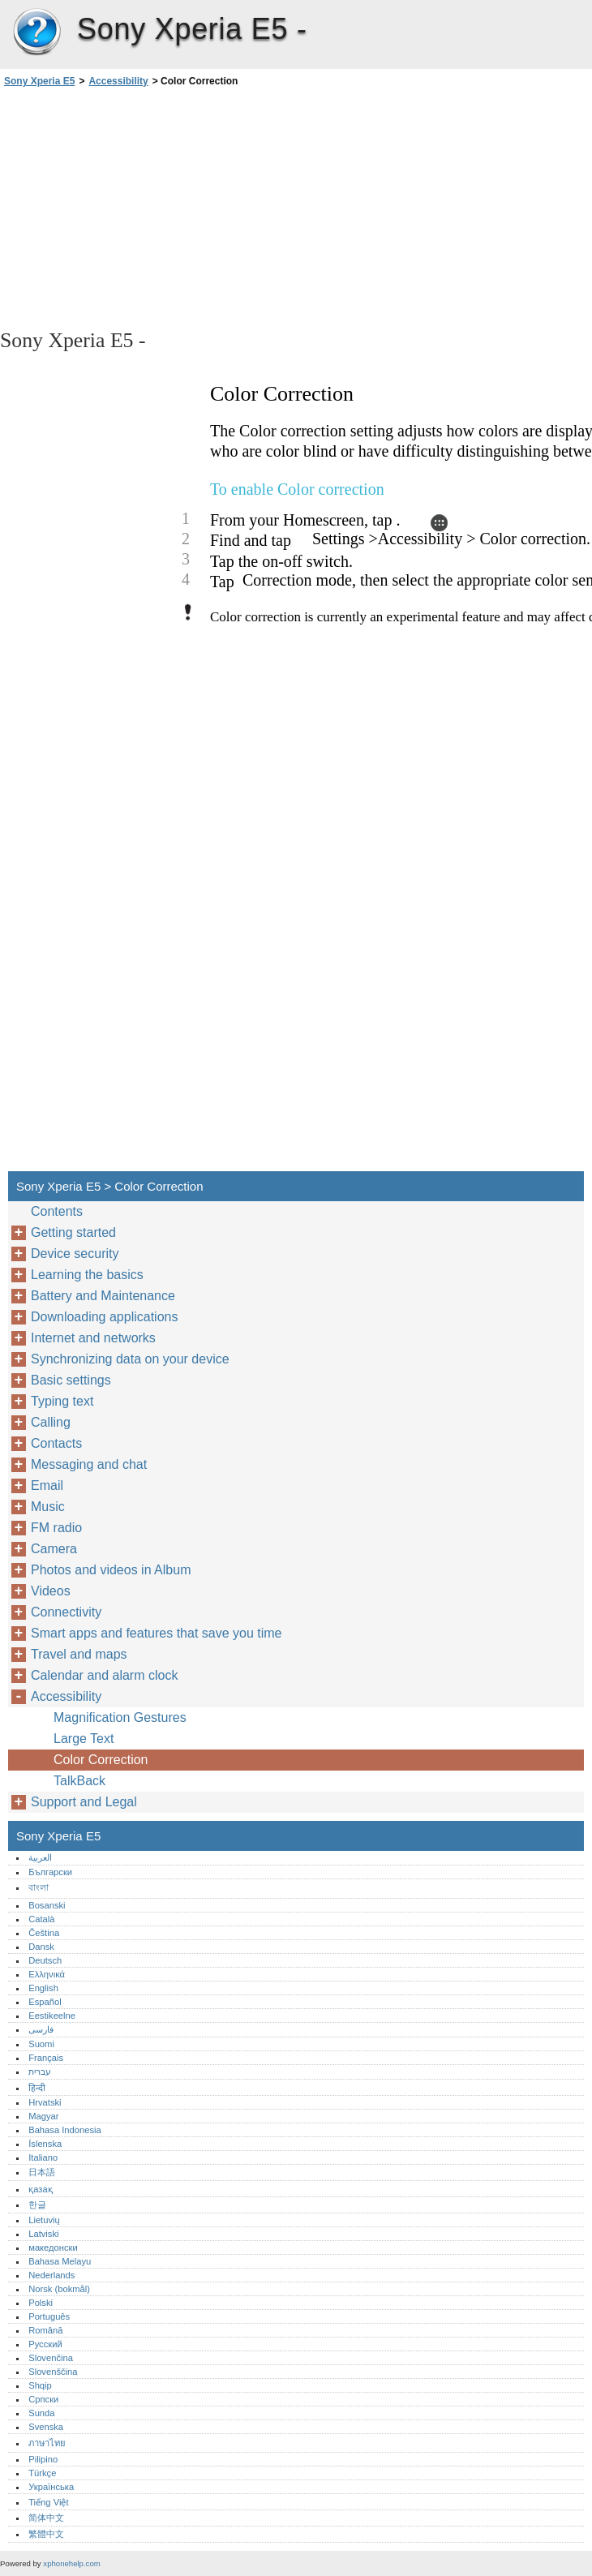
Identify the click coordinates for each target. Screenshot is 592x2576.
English (43, 1988)
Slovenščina (52, 2371)
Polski (40, 2303)
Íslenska (45, 2144)
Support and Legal (84, 1802)
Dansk (41, 1946)
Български (50, 1872)
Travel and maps (79, 1654)
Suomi (41, 2044)
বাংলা (38, 1887)
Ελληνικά (46, 1974)
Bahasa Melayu (59, 2261)
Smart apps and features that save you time (156, 1633)
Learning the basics (87, 1275)
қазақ (40, 2189)
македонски (53, 2247)
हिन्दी (36, 2088)
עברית (39, 2071)
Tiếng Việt (48, 2502)
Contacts (56, 1443)
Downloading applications (104, 1317)
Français (45, 2058)
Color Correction (101, 1760)
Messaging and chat (89, 1464)
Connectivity (66, 1612)
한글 (37, 2204)
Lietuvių (44, 2220)
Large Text (84, 1738)
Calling (51, 1422)
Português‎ (49, 2316)
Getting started (73, 1232)
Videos (51, 1591)
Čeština (43, 1933)
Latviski (43, 2234)
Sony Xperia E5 (36, 32)
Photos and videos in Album (111, 1570)
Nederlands (51, 2275)
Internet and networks (93, 1338)
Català (41, 1919)
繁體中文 (46, 2534)
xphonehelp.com (71, 2563)
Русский (45, 2344)
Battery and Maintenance (103, 1296)
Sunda (41, 2413)
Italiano (43, 2157)
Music (48, 1506)
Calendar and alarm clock (104, 1675)
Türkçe (42, 2473)
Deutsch (45, 1960)
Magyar (43, 2116)
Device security (74, 1253)
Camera (54, 1549)
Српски (43, 2399)
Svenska (45, 2427)
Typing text (62, 1401)
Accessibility (118, 81)
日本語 (41, 2172)
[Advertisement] (144, 206)
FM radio (56, 1528)
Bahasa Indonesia (64, 2130)
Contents (57, 1211)
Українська (51, 2487)
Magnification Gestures (120, 1717)
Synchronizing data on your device (130, 1359)
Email (47, 1485)
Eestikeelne (51, 2015)
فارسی (41, 2029)
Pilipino (43, 2459)
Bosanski (46, 1905)
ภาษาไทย (47, 2443)
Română (45, 2330)
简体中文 (46, 2517)
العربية (40, 1857)
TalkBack (79, 1781)
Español (44, 2002)
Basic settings (71, 1380)
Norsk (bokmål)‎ (59, 2289)
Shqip (40, 2385)
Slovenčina (50, 2358)
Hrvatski (44, 2102)
